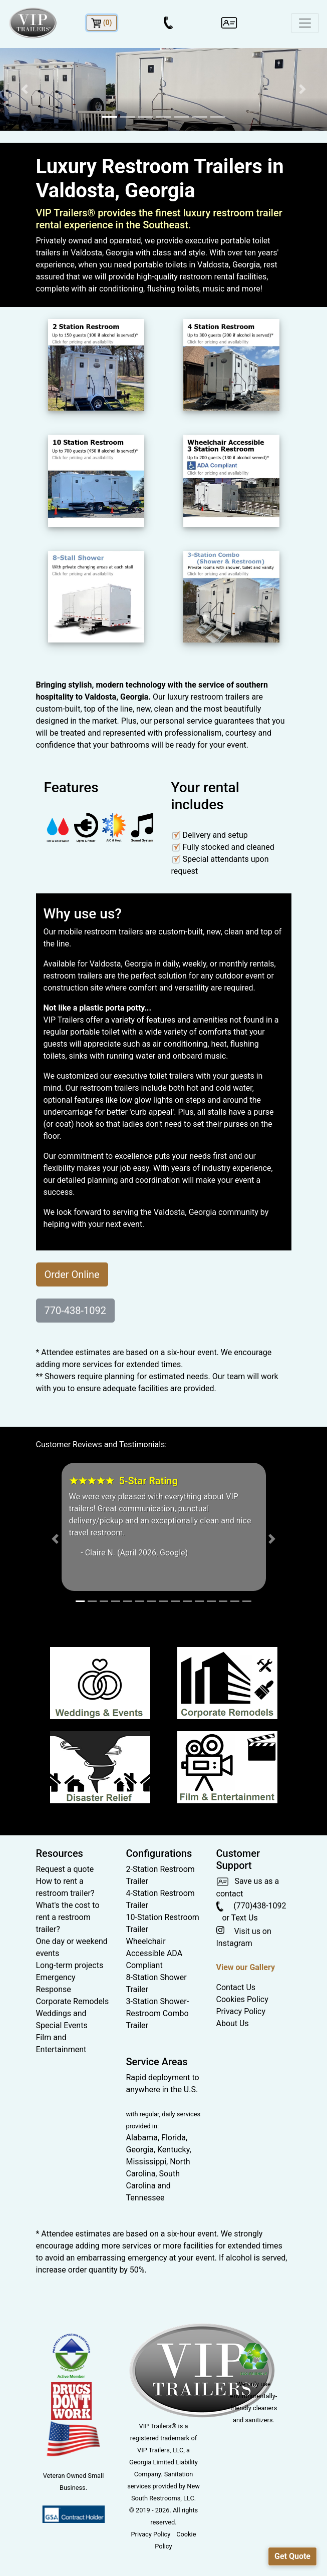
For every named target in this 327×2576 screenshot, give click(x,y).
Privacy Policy (241, 2011)
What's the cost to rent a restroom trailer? (68, 1917)
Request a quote (65, 1869)
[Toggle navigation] (305, 23)
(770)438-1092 (251, 1905)
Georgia (140, 2149)
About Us (232, 2023)
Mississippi (146, 2161)
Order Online (72, 1274)
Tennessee (145, 2197)
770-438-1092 (75, 1311)
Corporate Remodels (72, 2001)
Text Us (244, 1917)
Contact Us (236, 1987)
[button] (24, 89)
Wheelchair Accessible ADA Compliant (154, 1953)
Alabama (142, 2137)
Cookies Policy (242, 1999)
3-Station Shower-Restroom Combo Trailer (157, 2013)
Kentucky (173, 2149)
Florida (173, 2137)
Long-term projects (70, 1965)
